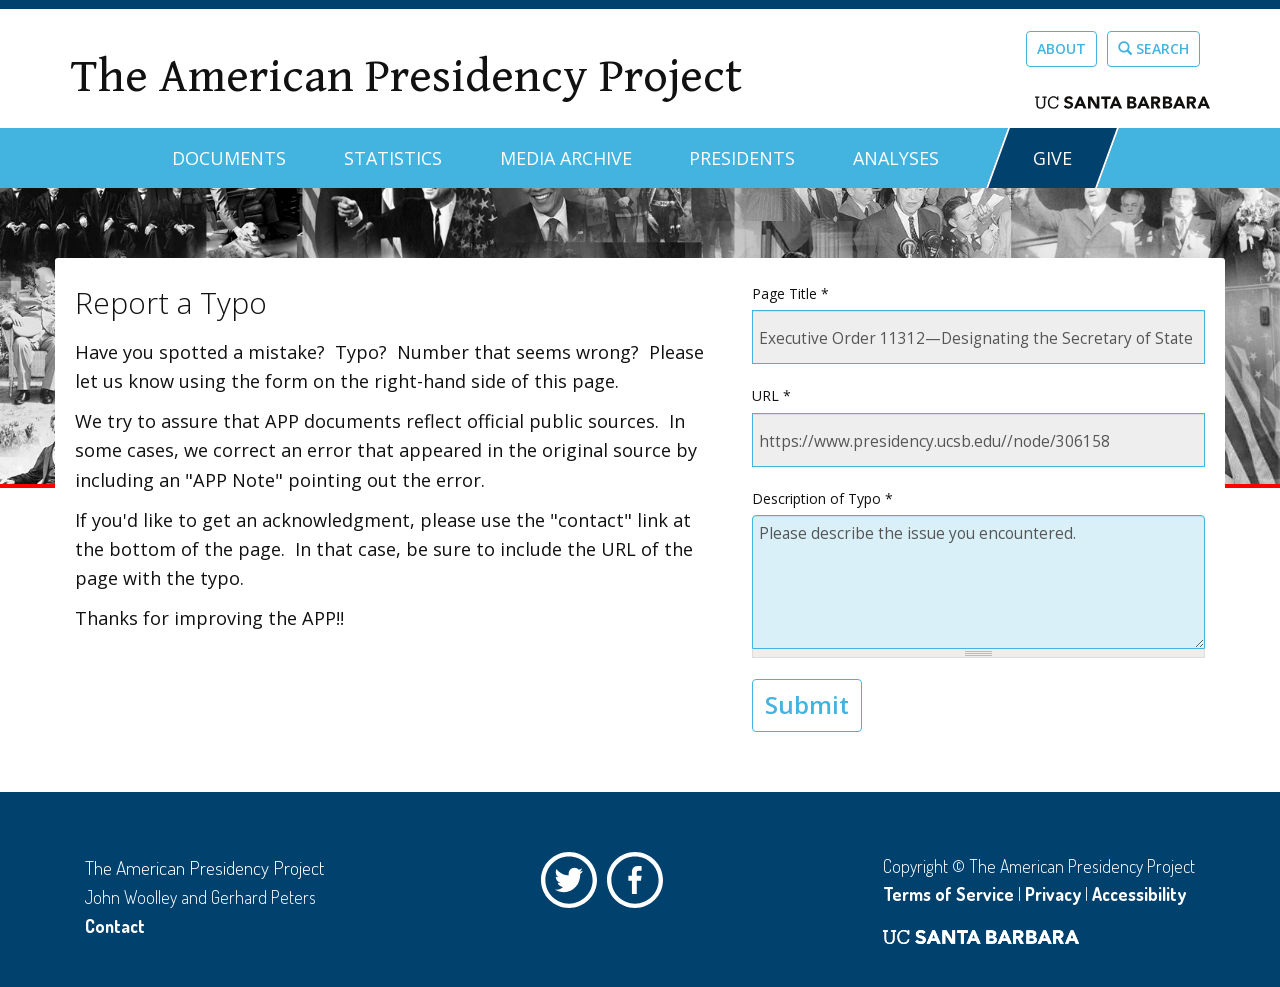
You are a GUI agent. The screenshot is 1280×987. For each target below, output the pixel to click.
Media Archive (566, 158)
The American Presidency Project (406, 76)
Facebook (640, 885)
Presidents (742, 158)
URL (771, 395)
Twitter (574, 885)
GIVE (1052, 158)
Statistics (393, 158)
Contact (115, 926)
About (1061, 48)
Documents (229, 158)
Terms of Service (948, 894)
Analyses (896, 158)
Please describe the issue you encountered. (978, 582)
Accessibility (1139, 894)
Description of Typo (822, 498)
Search (1153, 48)
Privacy (1053, 894)
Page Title (790, 293)
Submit (807, 704)
